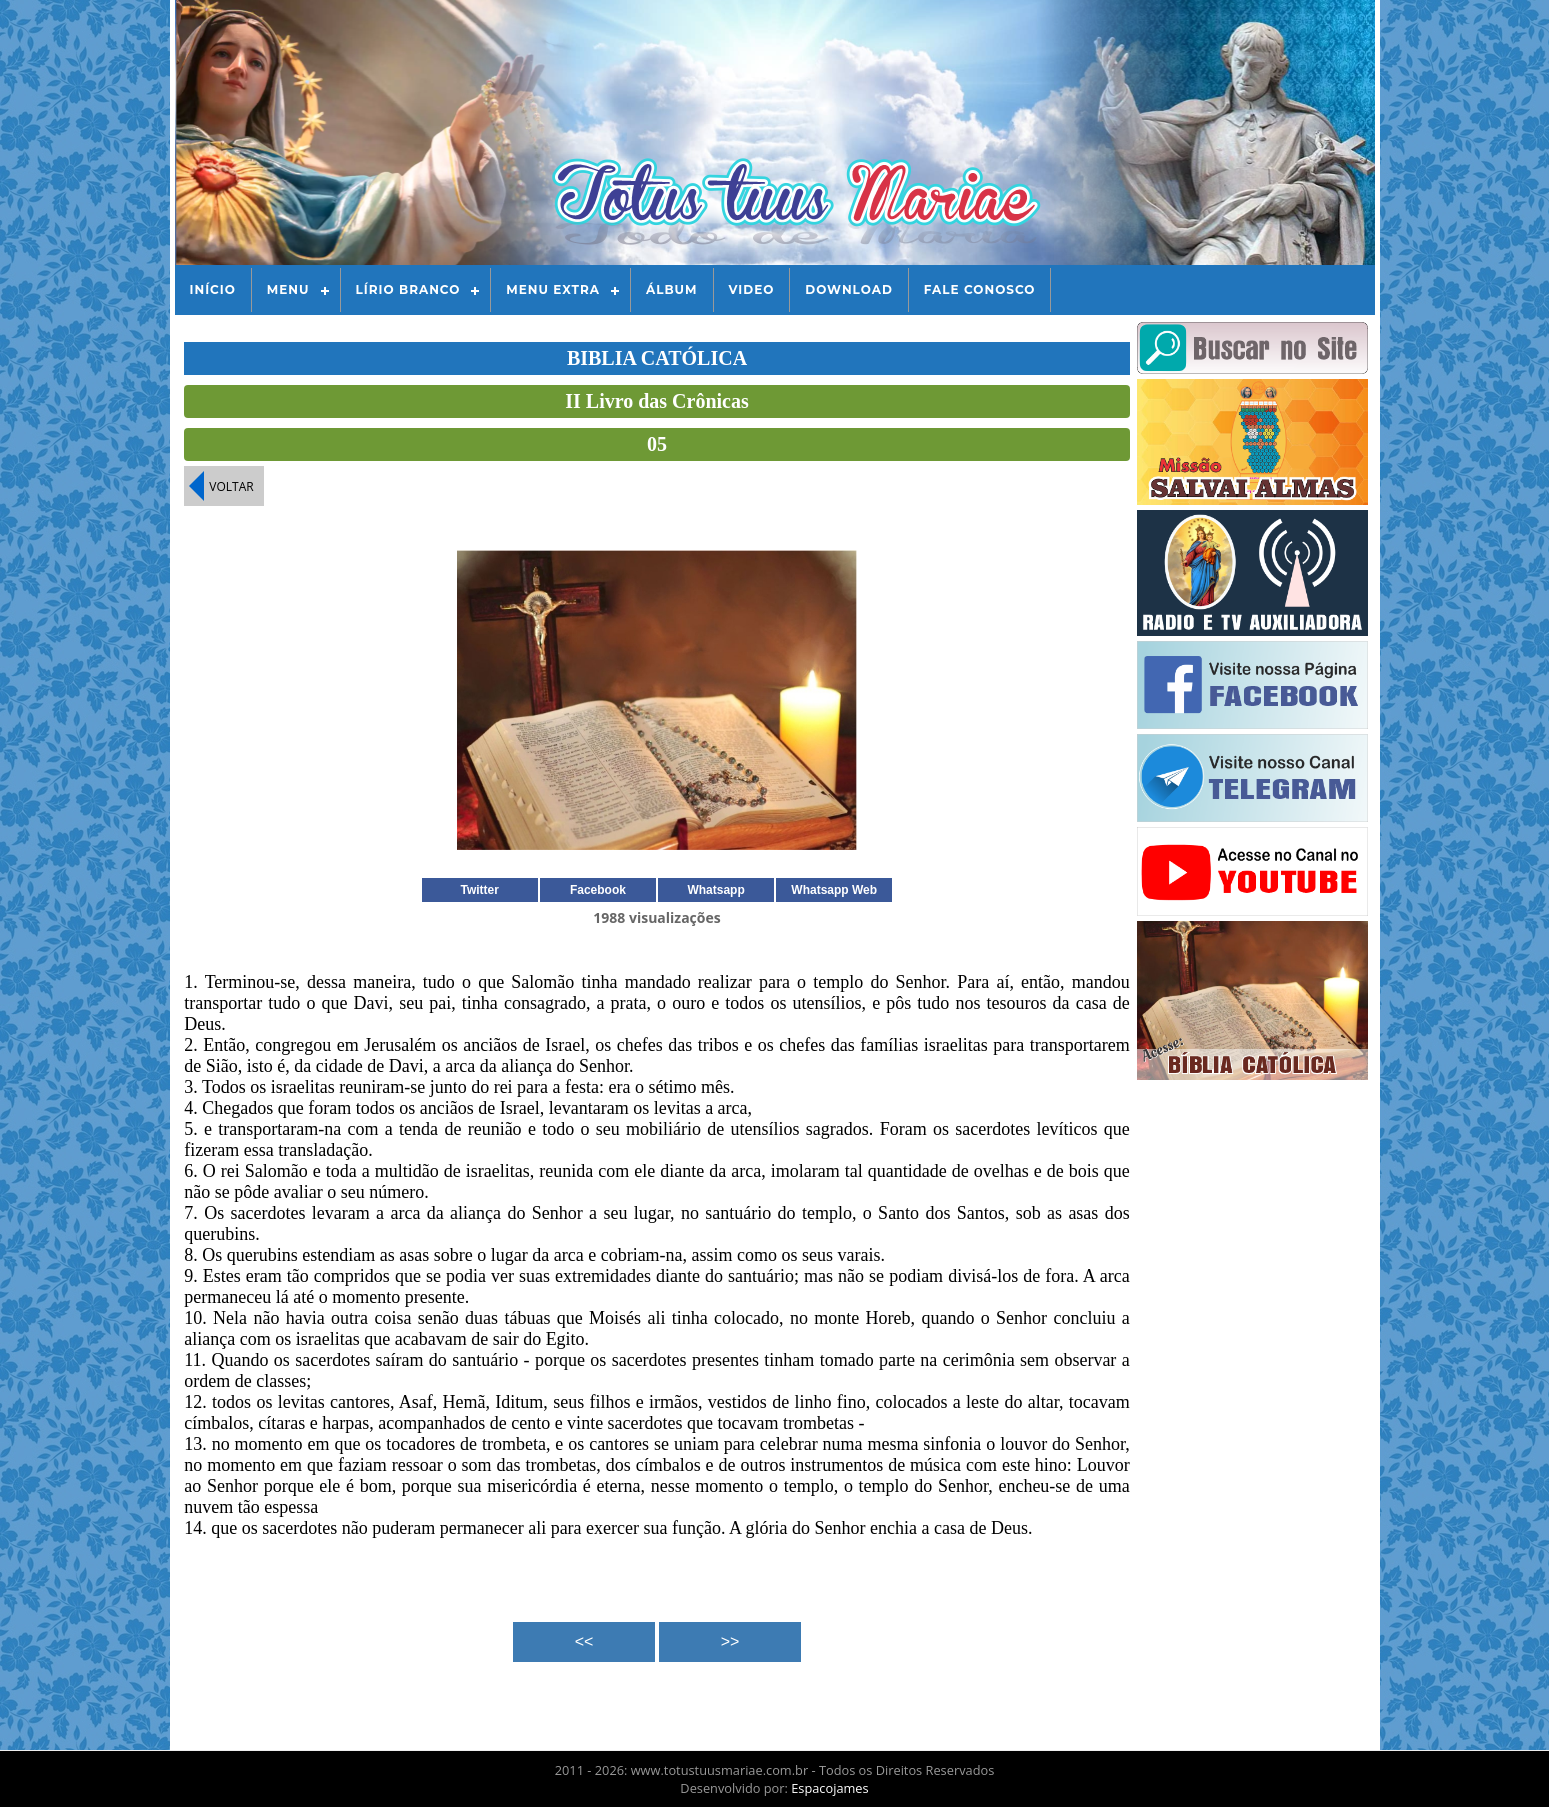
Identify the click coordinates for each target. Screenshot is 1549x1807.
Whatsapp (715, 890)
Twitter (480, 890)
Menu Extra (553, 289)
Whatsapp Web (834, 890)
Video (752, 289)
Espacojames (829, 1788)
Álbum (672, 289)
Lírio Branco (408, 289)
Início (213, 289)
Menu (288, 289)
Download (848, 289)
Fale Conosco (980, 289)
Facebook (598, 890)
